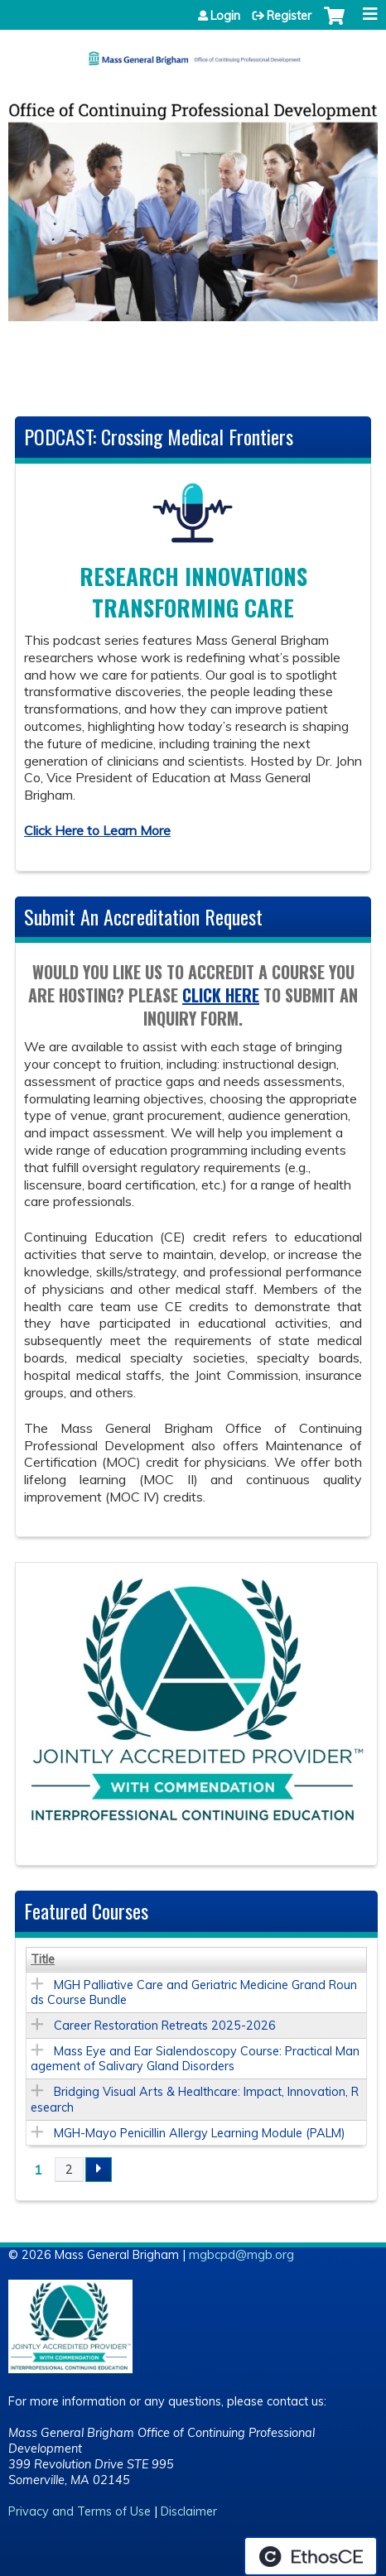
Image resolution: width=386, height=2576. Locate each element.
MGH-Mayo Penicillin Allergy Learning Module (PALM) (199, 2133)
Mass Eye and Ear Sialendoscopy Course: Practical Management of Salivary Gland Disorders (195, 2059)
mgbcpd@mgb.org (241, 2254)
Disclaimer (189, 2512)
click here (220, 995)
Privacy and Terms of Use (79, 2512)
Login (225, 16)
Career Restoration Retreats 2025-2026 (165, 2025)
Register (289, 16)
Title (43, 1959)
